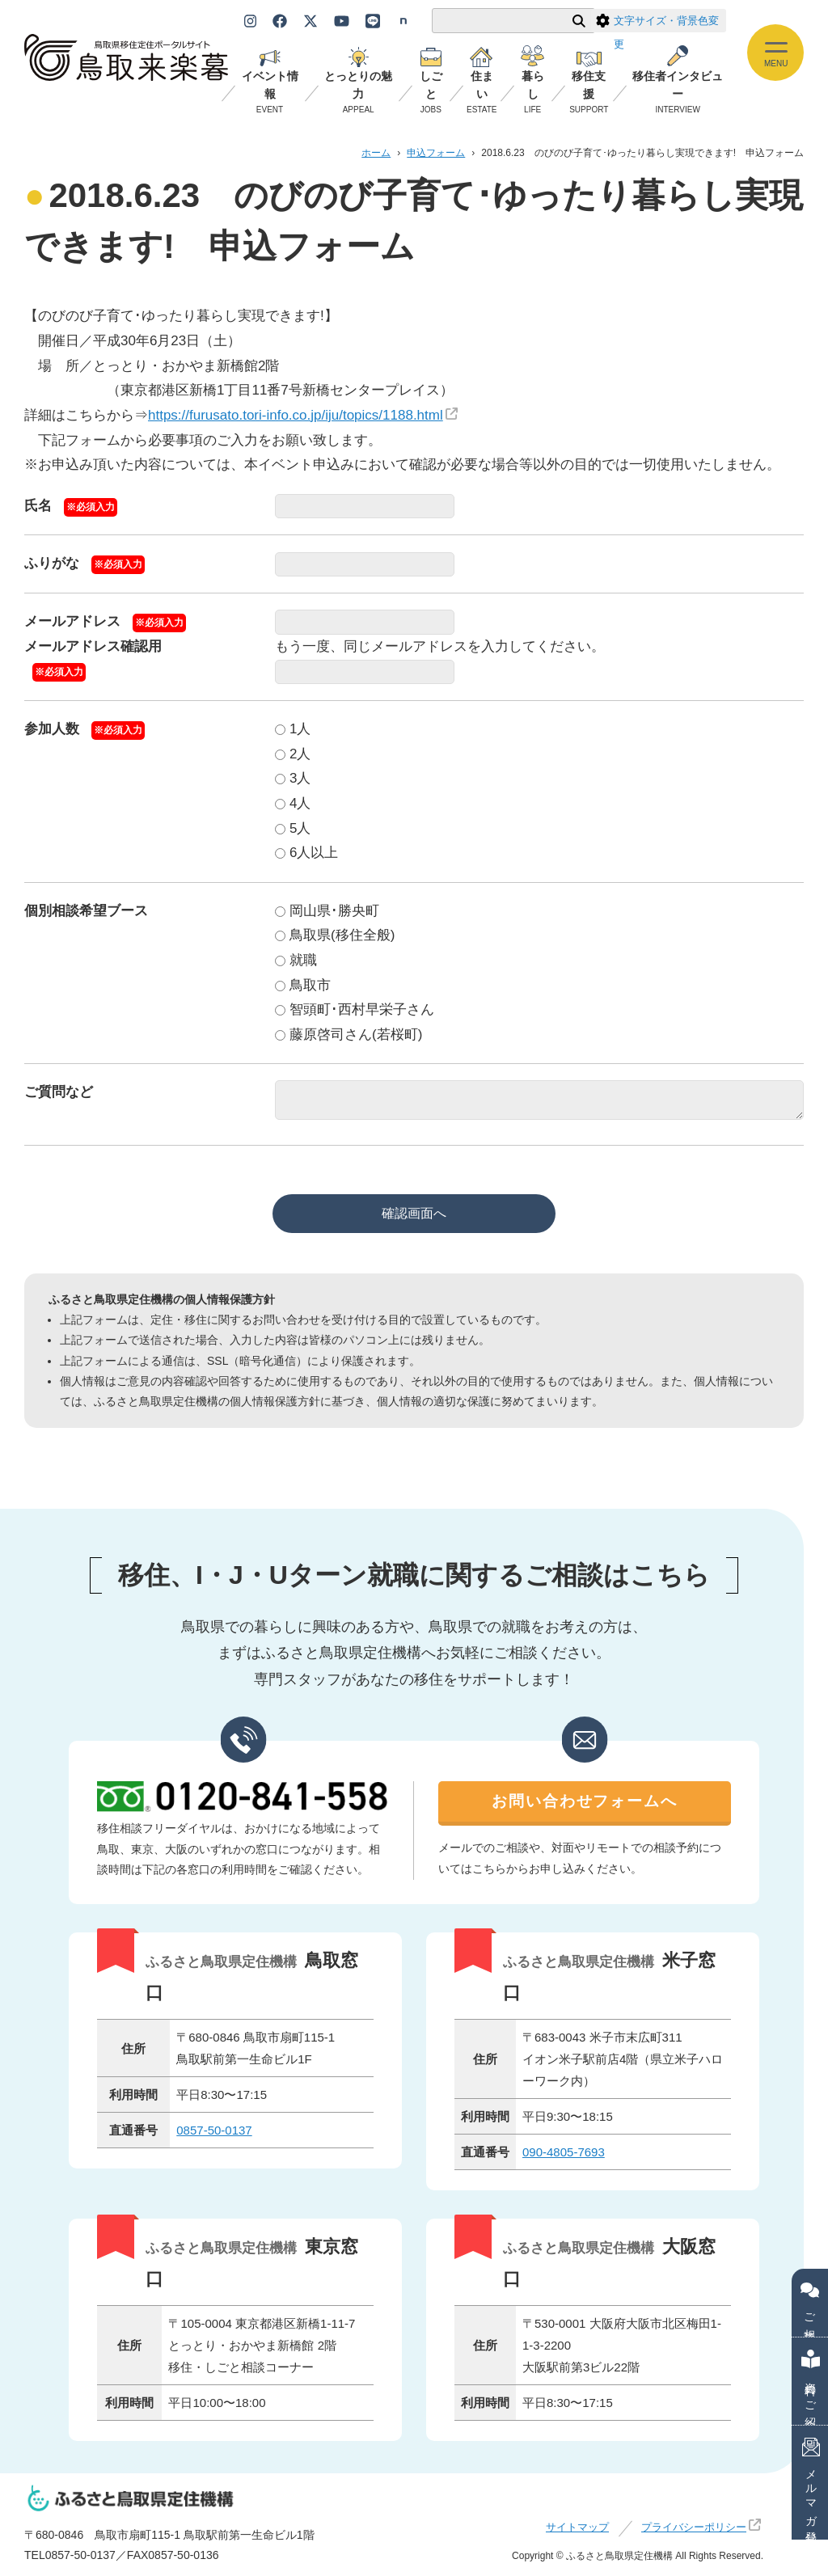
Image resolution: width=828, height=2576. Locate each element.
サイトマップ (577, 2529)
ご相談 (810, 2303)
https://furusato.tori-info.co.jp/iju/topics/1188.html (295, 415)
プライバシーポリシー (693, 2529)
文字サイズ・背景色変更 (657, 20)
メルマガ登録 (811, 2482)
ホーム (376, 152)
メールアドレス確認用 (93, 646)
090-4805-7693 (563, 2155)
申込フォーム (436, 152)
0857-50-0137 (213, 2133)
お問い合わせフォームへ (584, 1803)
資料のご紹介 (811, 2381)
